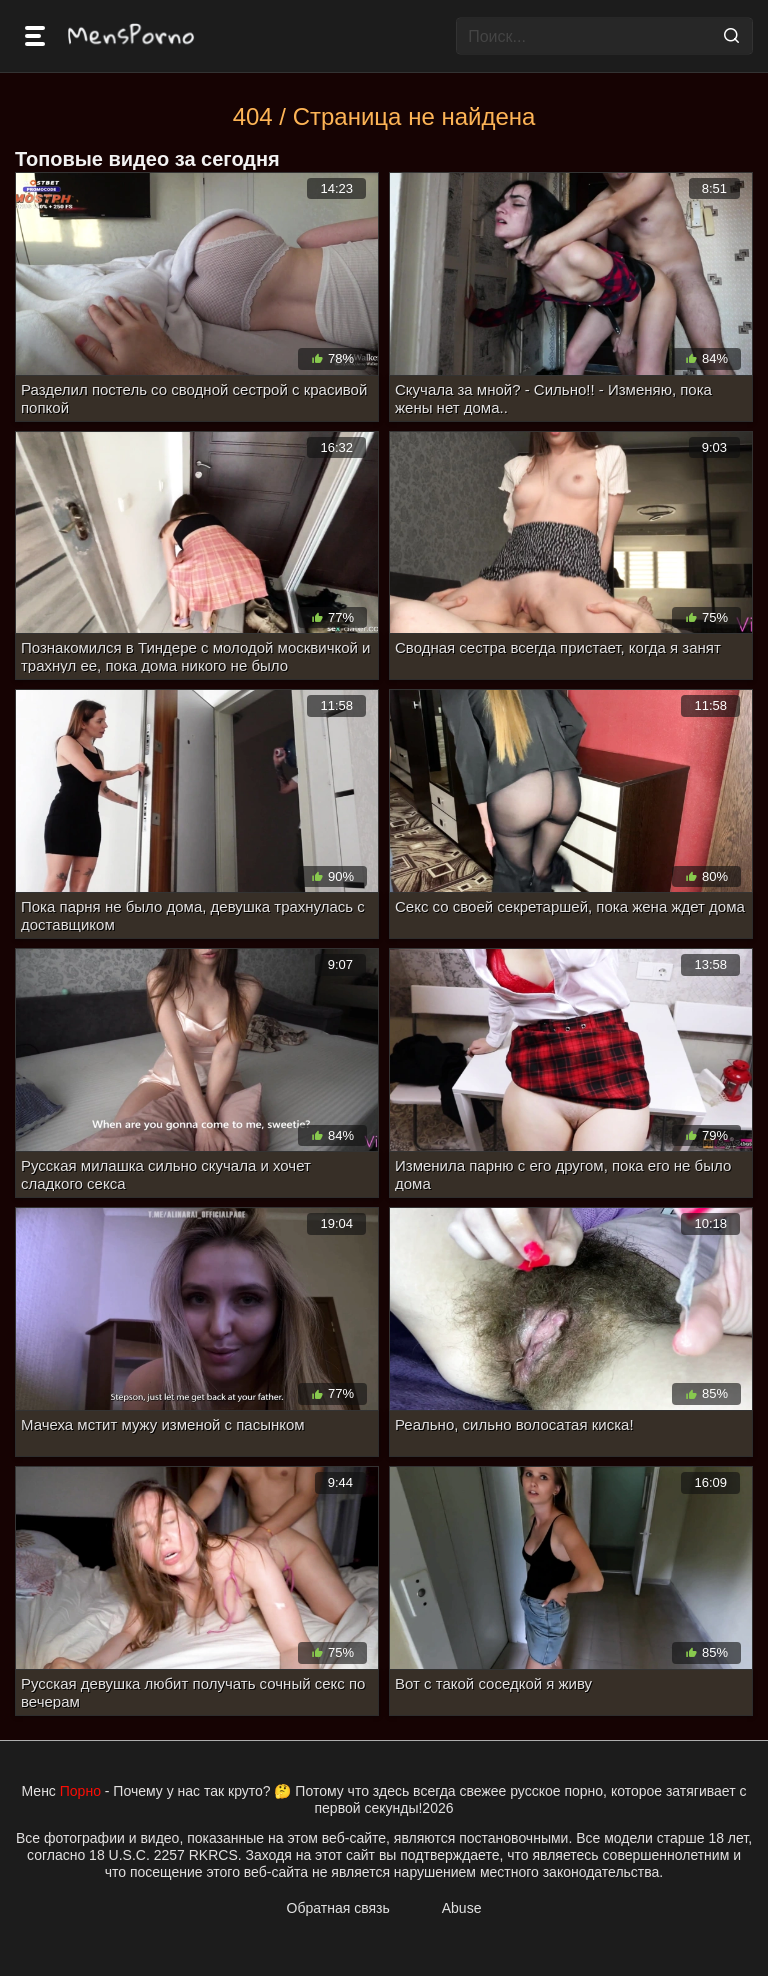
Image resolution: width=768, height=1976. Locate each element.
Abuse (462, 1908)
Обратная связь (338, 1908)
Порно (80, 1791)
